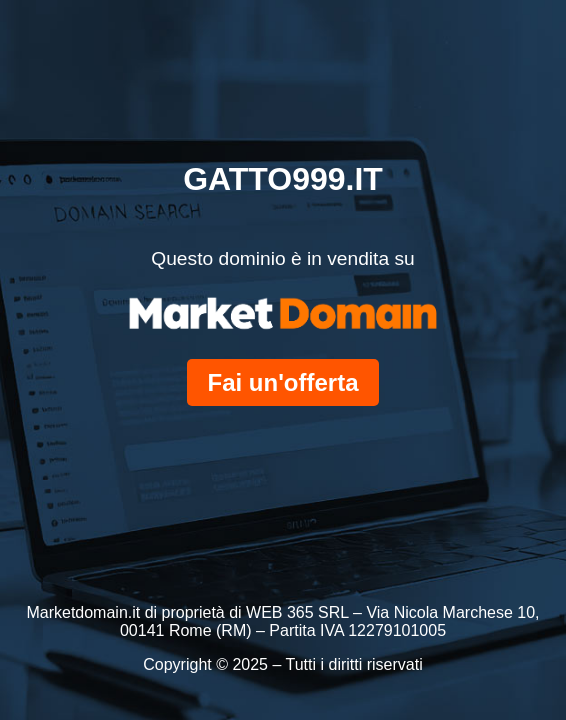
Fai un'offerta (282, 382)
